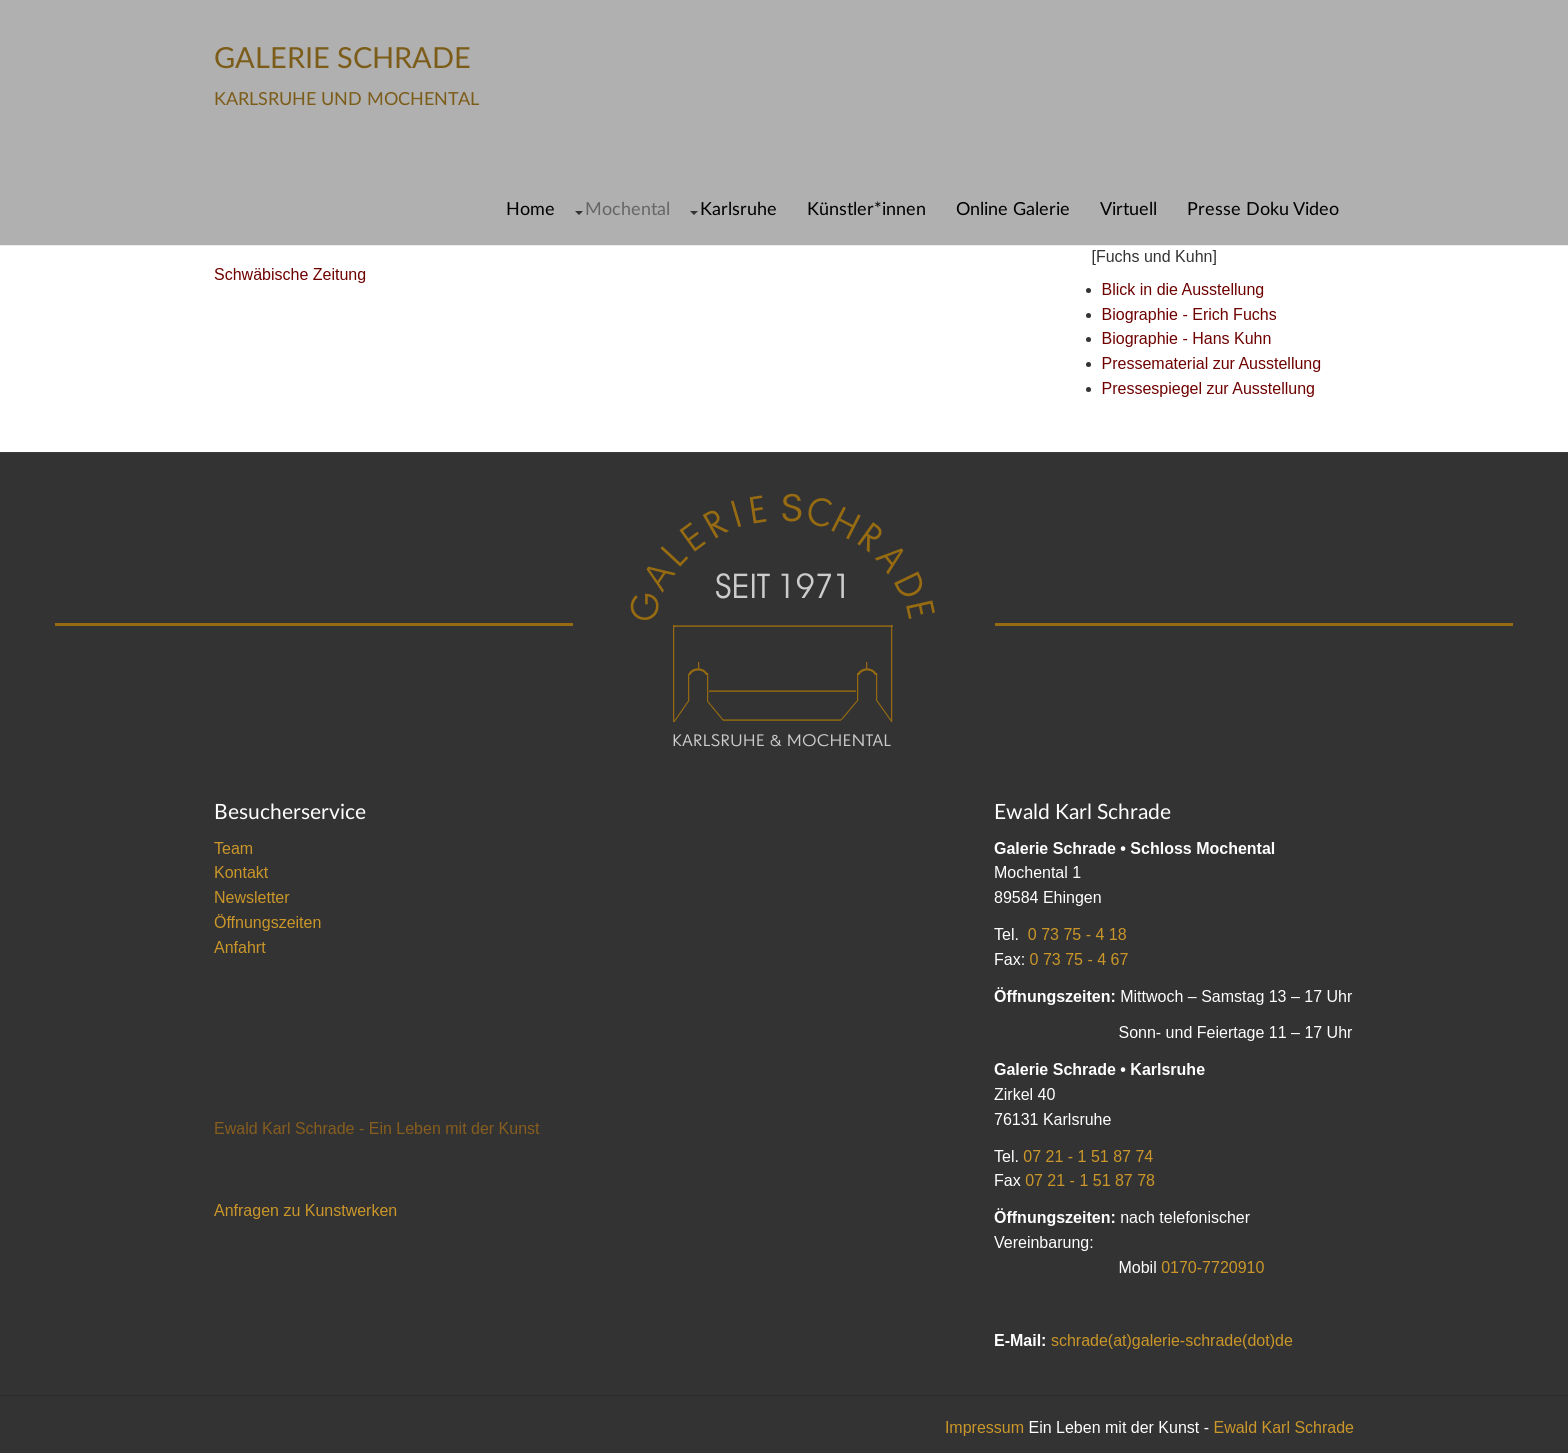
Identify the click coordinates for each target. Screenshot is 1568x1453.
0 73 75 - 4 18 (1077, 934)
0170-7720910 (1212, 1267)
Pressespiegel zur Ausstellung (1208, 388)
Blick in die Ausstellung (1183, 289)
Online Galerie (1013, 209)
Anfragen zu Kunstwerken (305, 1210)
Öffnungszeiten (267, 922)
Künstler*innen (866, 209)
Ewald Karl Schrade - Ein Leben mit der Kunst (377, 1128)
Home (530, 209)
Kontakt (241, 872)
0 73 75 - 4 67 (1079, 959)
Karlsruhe (738, 209)
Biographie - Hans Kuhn (1187, 338)
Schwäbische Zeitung (290, 274)
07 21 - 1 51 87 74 (1088, 1156)
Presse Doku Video (1263, 209)
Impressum (984, 1427)
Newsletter (252, 897)
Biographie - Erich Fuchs (1189, 314)
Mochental (627, 209)
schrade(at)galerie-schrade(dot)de (1172, 1340)
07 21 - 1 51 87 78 (1090, 1180)
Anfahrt (240, 947)
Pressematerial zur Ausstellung (1212, 363)
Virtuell (1128, 209)
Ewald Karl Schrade (1283, 1427)
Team (233, 848)
